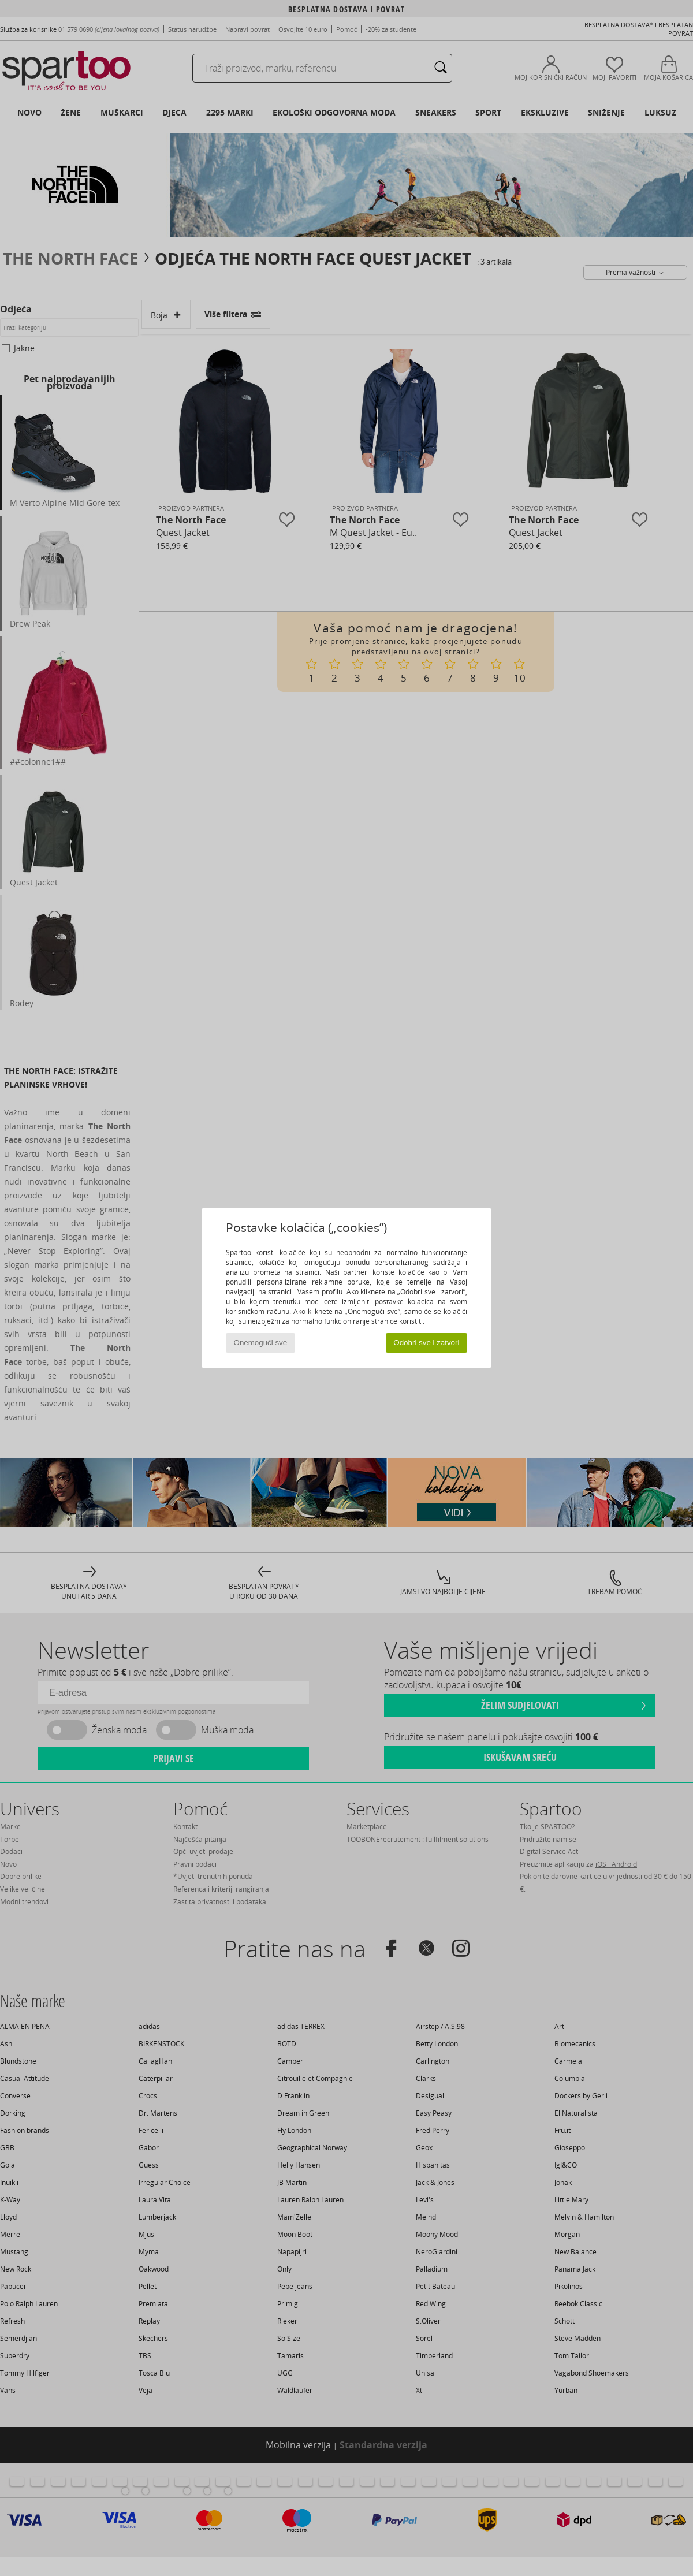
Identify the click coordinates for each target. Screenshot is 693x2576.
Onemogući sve (261, 1342)
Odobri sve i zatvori (426, 1342)
